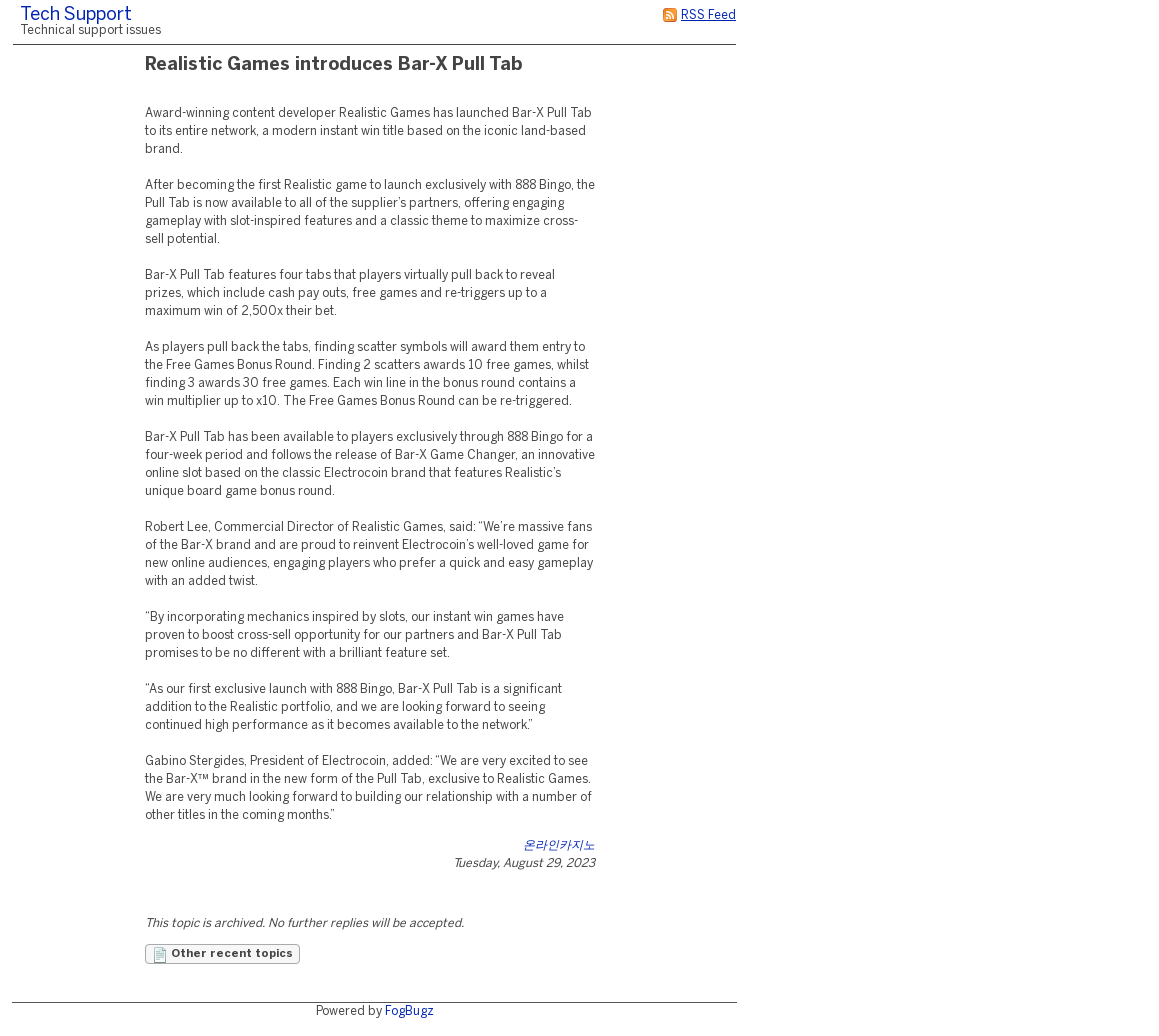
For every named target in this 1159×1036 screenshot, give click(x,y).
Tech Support (76, 15)
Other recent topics (222, 955)
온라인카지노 (559, 845)
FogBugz (409, 1011)
